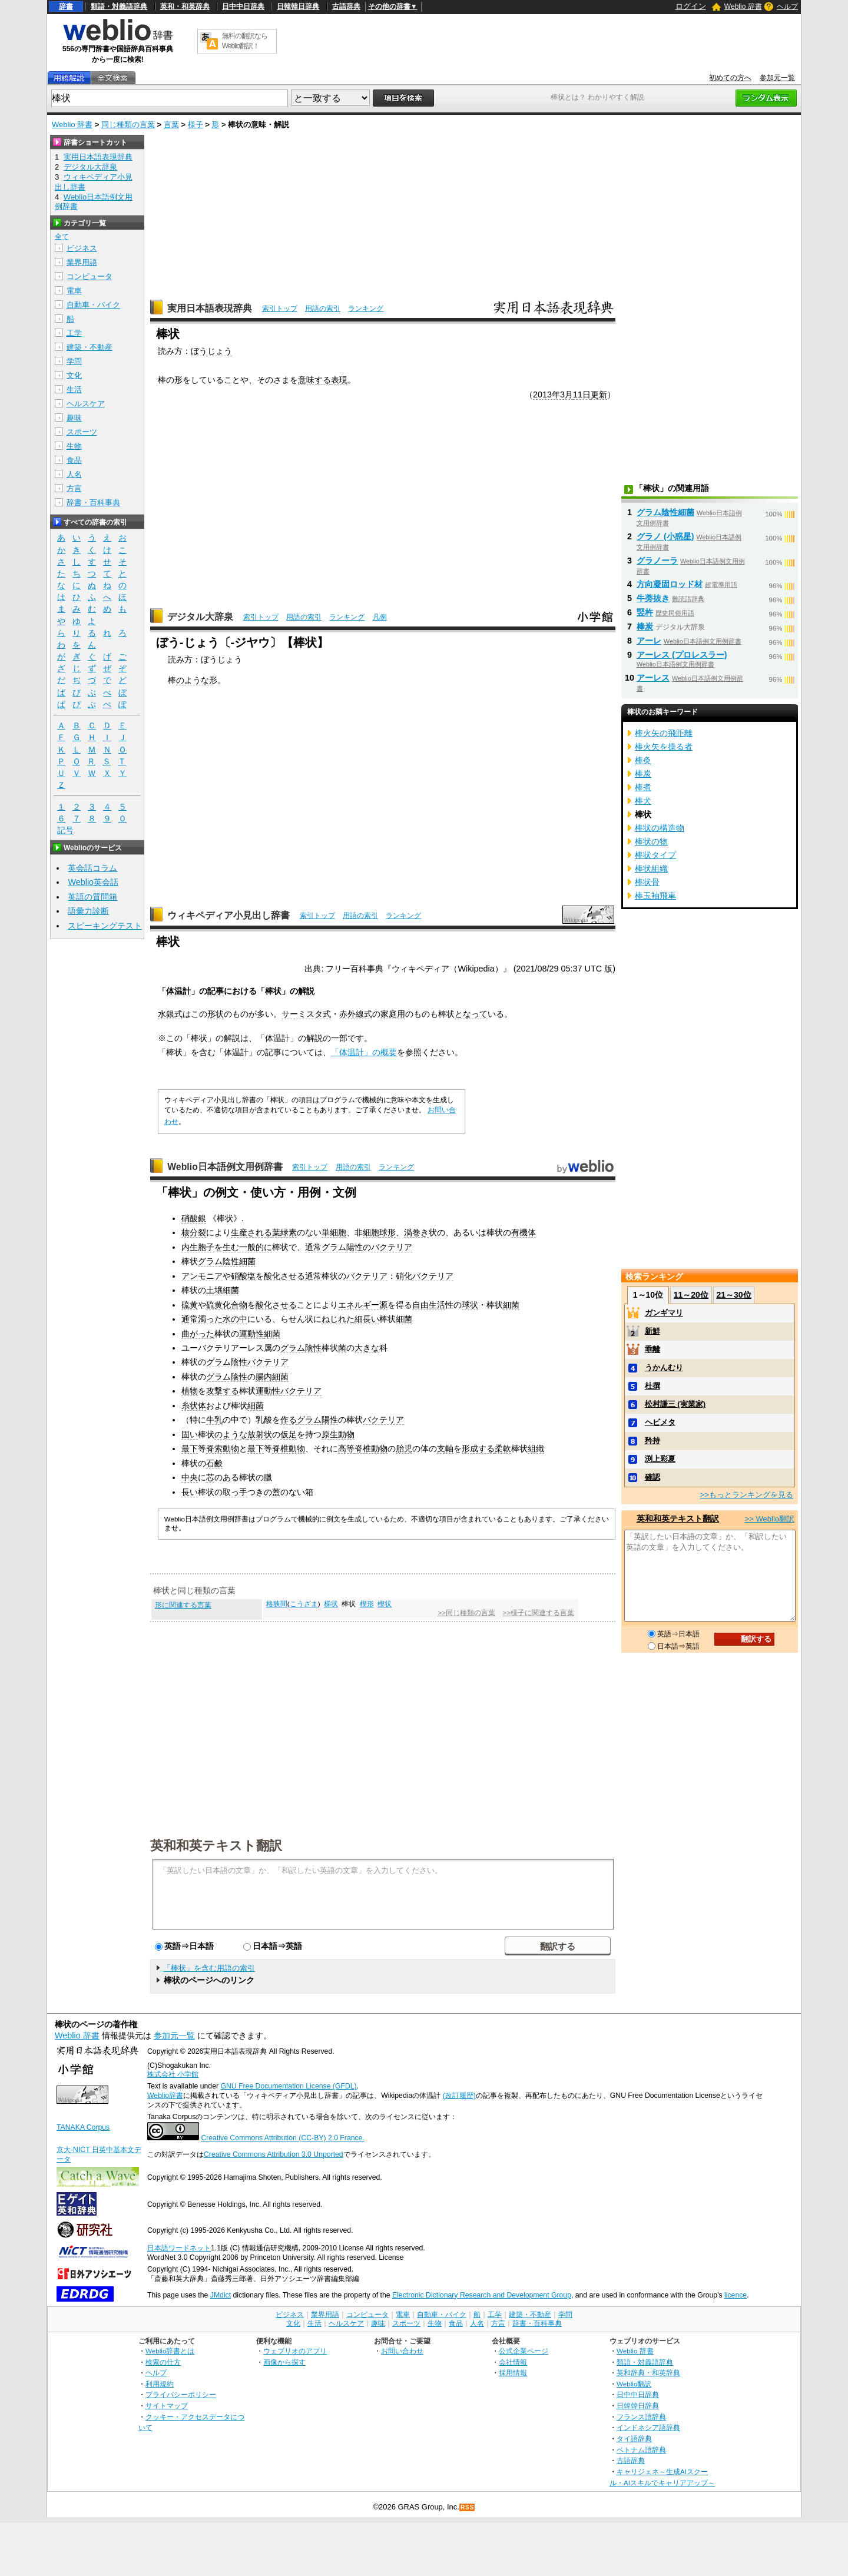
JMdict (220, 2295)
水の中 (235, 1319)
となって (471, 1014)
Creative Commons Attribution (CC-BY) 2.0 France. (282, 2138)
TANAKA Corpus (83, 2127)
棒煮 (643, 787)
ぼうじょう (211, 351)
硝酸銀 (193, 1218)
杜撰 (652, 1385)
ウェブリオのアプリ (295, 2351)
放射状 (259, 1434)
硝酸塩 (243, 1276)
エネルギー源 (362, 1304)
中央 (189, 1477)
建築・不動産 (89, 347)
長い (189, 1492)
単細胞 (334, 1232)
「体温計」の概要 (364, 1052)
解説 (306, 991)
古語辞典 (346, 6)
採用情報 (513, 2372)
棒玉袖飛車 (655, 895)
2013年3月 (553, 394)
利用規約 (159, 2384)
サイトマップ (166, 2405)
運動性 (251, 1333)
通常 (313, 1247)
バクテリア (391, 1247)
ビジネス (82, 248)
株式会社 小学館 (172, 2074)
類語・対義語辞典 (119, 6)
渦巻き (416, 1232)
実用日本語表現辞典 (209, 308)
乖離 (652, 1349)
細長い (367, 1319)
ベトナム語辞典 (641, 2450)
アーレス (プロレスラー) (682, 654)
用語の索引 (322, 308)
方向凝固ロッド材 (670, 584)
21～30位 (733, 1294)
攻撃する (222, 1390)
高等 (346, 1448)
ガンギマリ (664, 1312)
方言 (74, 488)
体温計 (178, 991)
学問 (74, 361)
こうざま (304, 1603)
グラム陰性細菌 (227, 1261)
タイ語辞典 (634, 2438)
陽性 (354, 1247)
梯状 (331, 1603)
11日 (582, 394)
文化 (74, 375)
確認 (652, 1477)
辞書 (66, 6)
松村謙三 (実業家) (675, 1404)
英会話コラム (92, 868)
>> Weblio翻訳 (769, 1518)
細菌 (511, 1304)
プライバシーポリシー (180, 2394)
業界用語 (82, 262)
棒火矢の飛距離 (664, 733)
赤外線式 (355, 1014)
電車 (74, 290)
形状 (215, 1014)
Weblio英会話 (93, 882)
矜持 (652, 1440)
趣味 (74, 417)
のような (192, 680)
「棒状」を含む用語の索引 (209, 1968)
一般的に (255, 1247)
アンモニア (202, 1276)
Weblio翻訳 (634, 2384)
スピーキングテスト (105, 925)
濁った (210, 1319)
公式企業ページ (523, 2351)
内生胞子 (197, 1247)
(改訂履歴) (459, 2095)
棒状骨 (647, 882)
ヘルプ (787, 6)
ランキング (365, 308)
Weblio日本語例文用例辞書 (225, 1167)
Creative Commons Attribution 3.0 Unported (273, 2154)
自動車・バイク (93, 304)
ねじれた (338, 1319)
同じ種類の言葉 (128, 124)
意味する (314, 379)
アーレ (649, 640)
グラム (334, 1247)
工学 (74, 333)
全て (62, 236)
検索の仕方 (163, 2362)
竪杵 (645, 612)
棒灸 (643, 760)
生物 (74, 446)
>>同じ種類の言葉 (466, 1612)
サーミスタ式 (306, 1014)
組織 (536, 1448)
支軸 (445, 1448)
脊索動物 (222, 1448)
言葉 (171, 124)
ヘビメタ (660, 1422)
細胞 (371, 1232)
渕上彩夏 (660, 1458)
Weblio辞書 (165, 2095)
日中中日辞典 (243, 6)
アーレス (653, 677)
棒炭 (645, 626)
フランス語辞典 (641, 2417)
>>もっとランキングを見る (746, 1494)
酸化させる (284, 1276)
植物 (189, 1390)
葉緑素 (284, 1232)
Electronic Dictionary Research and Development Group (481, 2295)
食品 (74, 460)
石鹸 (214, 1463)
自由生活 (428, 1304)
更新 (599, 394)
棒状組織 (651, 868)
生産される (251, 1232)
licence (735, 2295)
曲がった (197, 1333)
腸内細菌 (272, 1376)
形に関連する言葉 (183, 1605)
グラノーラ (657, 560)
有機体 (523, 1232)
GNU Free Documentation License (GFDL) (288, 2086)
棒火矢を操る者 (664, 746)
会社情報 (513, 2362)
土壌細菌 (222, 1290)
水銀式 (170, 1014)
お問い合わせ (402, 2351)
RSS (468, 2507)
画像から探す (284, 2362)
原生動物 (338, 1434)
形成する (478, 1448)
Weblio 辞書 (743, 6)
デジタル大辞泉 (200, 617)
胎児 (404, 1448)
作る (288, 1419)
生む (231, 1247)
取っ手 (235, 1492)
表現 (339, 379)
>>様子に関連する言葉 (538, 1612)
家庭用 (392, 1014)
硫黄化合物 (226, 1304)
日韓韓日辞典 (298, 6)
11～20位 (691, 1294)
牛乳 (214, 1419)
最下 (189, 1448)
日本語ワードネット (179, 2248)
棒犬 (643, 800)
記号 (65, 830)
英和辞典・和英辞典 (648, 2372)
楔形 (367, 1603)
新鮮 (652, 1331)
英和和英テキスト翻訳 (216, 1845)
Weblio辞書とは (169, 2351)
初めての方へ (730, 78)
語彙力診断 (88, 911)
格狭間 (276, 1603)
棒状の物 (651, 841)
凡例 (380, 617)
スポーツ (82, 431)
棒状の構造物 (659, 828)
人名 (74, 474)
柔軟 (503, 1448)
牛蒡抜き (653, 598)
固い (189, 1434)
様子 (195, 124)
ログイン (690, 6)
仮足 (288, 1434)
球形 (387, 1232)
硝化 (404, 1276)
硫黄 (189, 1304)
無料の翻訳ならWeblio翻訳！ (244, 41)
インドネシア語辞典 (648, 2427)
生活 (74, 389)
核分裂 (193, 1232)
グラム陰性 (301, 1347)
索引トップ (279, 308)
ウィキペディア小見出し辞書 (228, 915)
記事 (215, 991)
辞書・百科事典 (93, 502)
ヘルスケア (86, 403)
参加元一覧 (777, 78)
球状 (470, 1304)
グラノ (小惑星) (665, 536)
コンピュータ (89, 276)
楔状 (384, 1603)
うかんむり (664, 1367)
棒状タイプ (655, 855)
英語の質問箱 (92, 896)
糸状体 (193, 1405)
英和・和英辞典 (185, 6)
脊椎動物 (288, 1448)
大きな (367, 1347)
